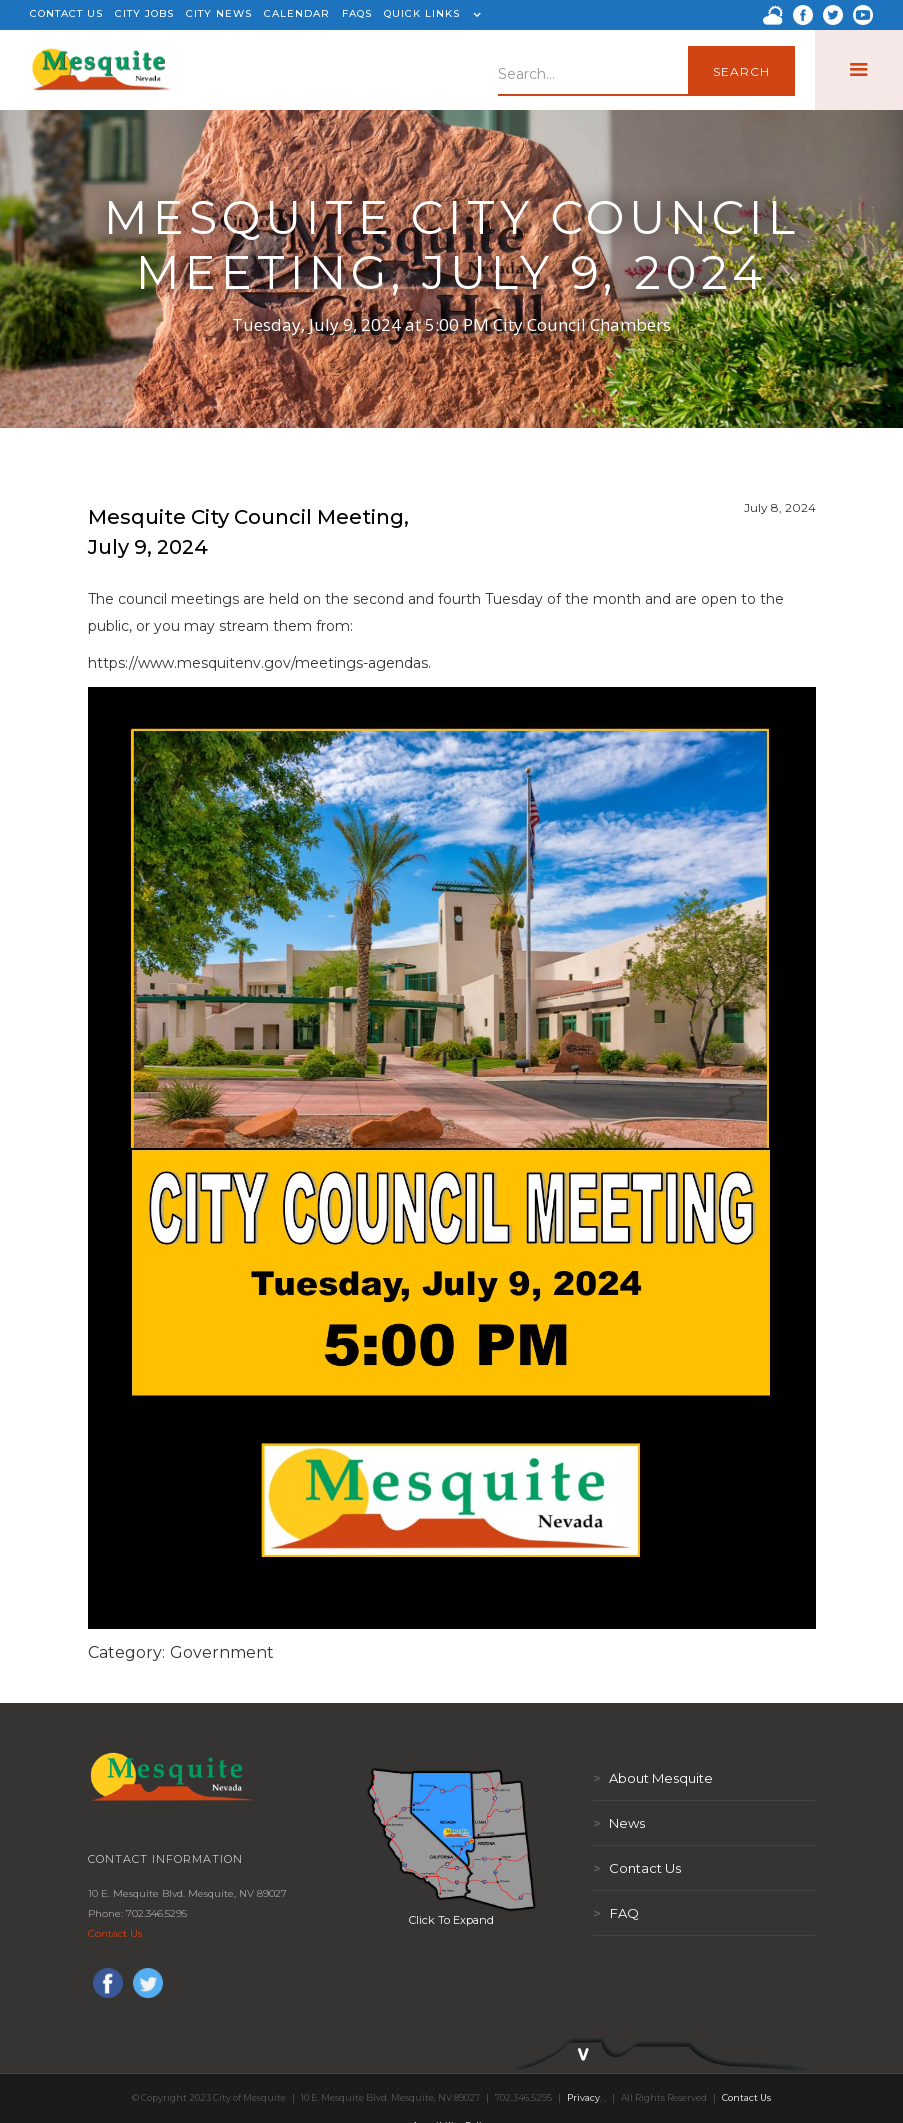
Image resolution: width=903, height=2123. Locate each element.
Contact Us (115, 1933)
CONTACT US (66, 13)
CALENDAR (297, 13)
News (619, 1823)
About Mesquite (653, 1778)
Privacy (583, 2097)
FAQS (357, 13)
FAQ (616, 1913)
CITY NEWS (219, 13)
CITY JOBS (144, 13)
